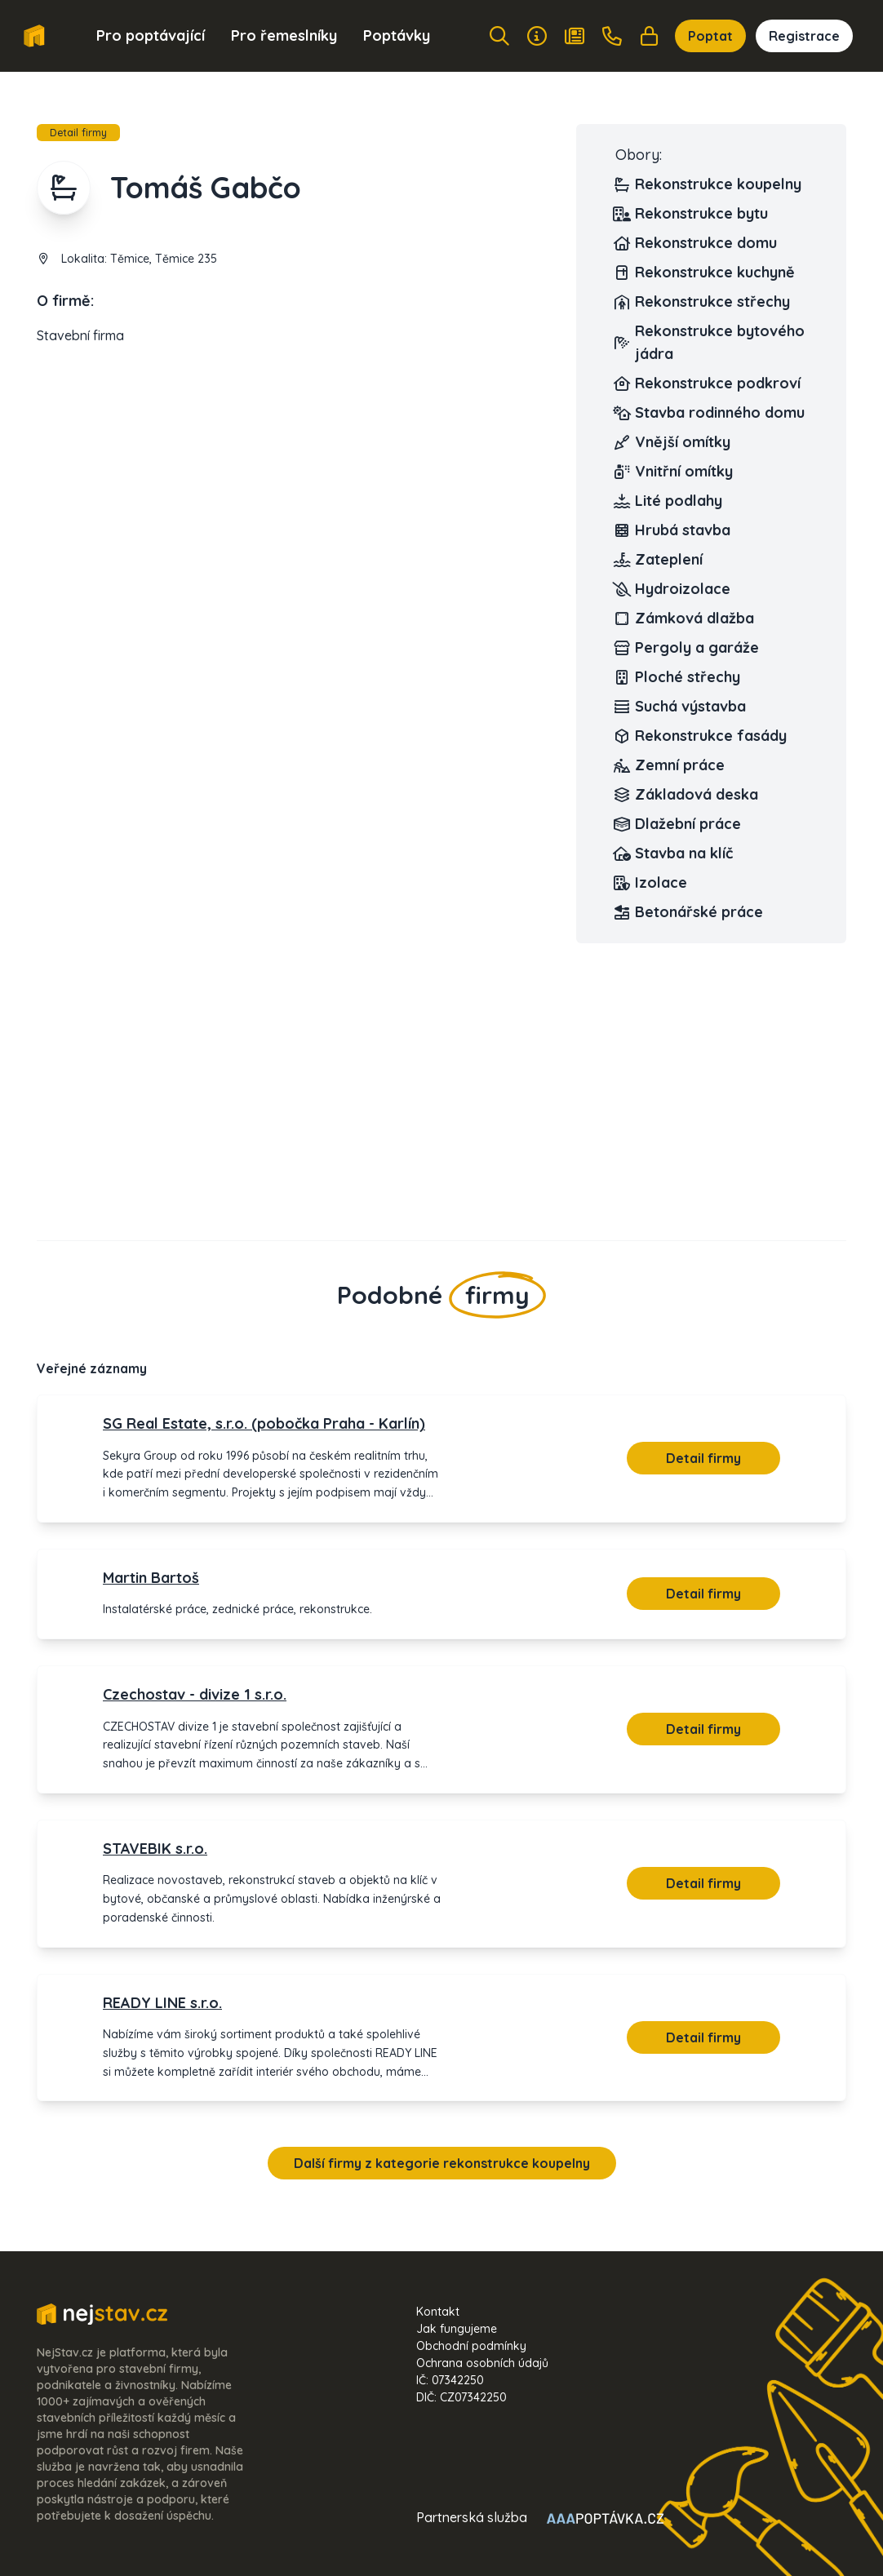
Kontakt (437, 2311)
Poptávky (396, 35)
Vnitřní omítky (674, 471)
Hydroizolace (672, 589)
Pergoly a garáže (687, 647)
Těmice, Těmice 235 (163, 258)
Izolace (651, 882)
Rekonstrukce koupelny (708, 184)
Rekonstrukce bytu (691, 213)
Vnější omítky (672, 442)
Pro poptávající (150, 35)
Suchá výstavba (680, 706)
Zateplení (659, 559)
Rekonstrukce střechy (702, 301)
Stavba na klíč (674, 853)
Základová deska (686, 794)
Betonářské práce (689, 912)
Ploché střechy (677, 677)
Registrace (804, 36)
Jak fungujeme (456, 2328)
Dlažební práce (678, 824)
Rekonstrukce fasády (701, 736)
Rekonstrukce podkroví (708, 383)
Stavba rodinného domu (710, 412)
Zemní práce (670, 765)
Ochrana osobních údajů (482, 2363)
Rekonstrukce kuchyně (705, 272)
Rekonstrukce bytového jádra (710, 342)
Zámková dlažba (684, 618)
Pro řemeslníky (284, 35)
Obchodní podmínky (471, 2346)
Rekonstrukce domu (696, 243)
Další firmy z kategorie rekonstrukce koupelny (442, 2163)
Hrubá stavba (672, 530)
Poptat (710, 36)
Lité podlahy (668, 501)
